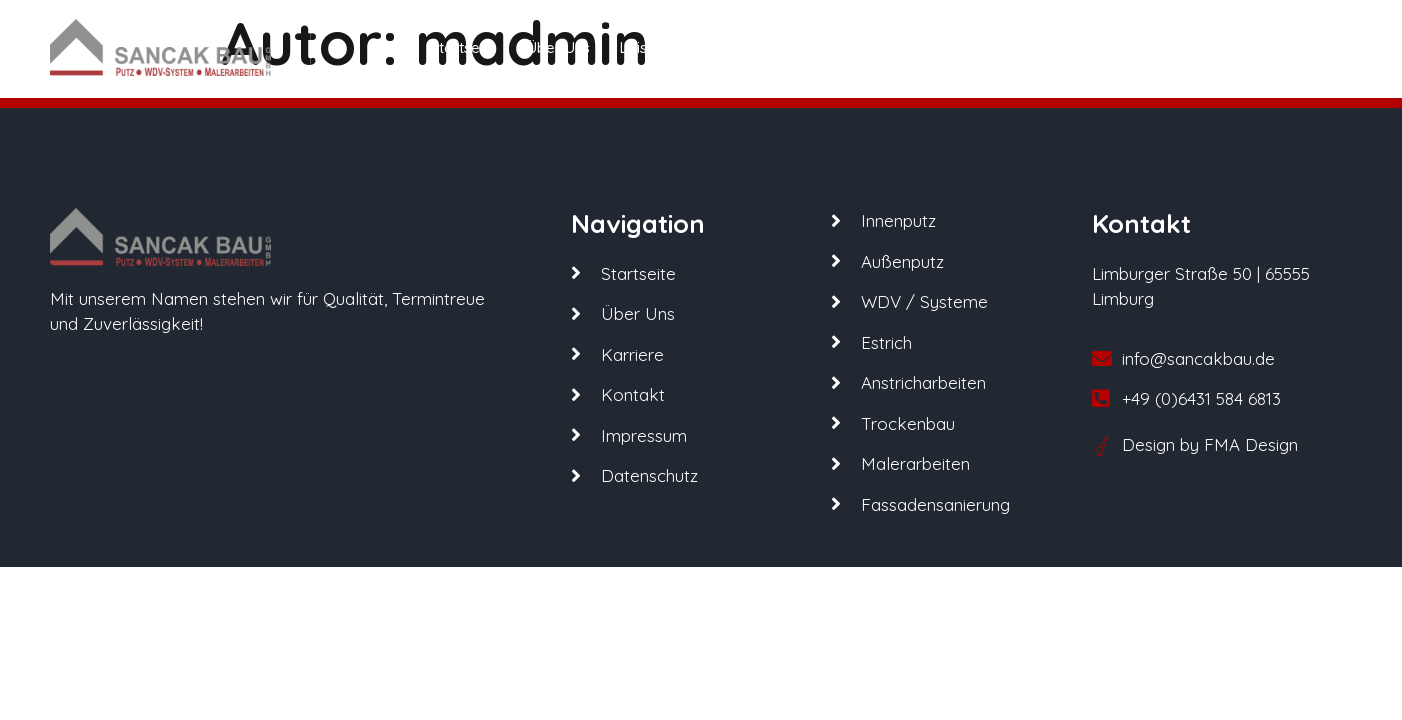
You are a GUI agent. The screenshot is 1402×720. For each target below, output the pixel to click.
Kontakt (937, 47)
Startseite (463, 47)
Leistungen (665, 47)
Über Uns (558, 47)
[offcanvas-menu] (1317, 47)
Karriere (851, 47)
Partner (767, 47)
